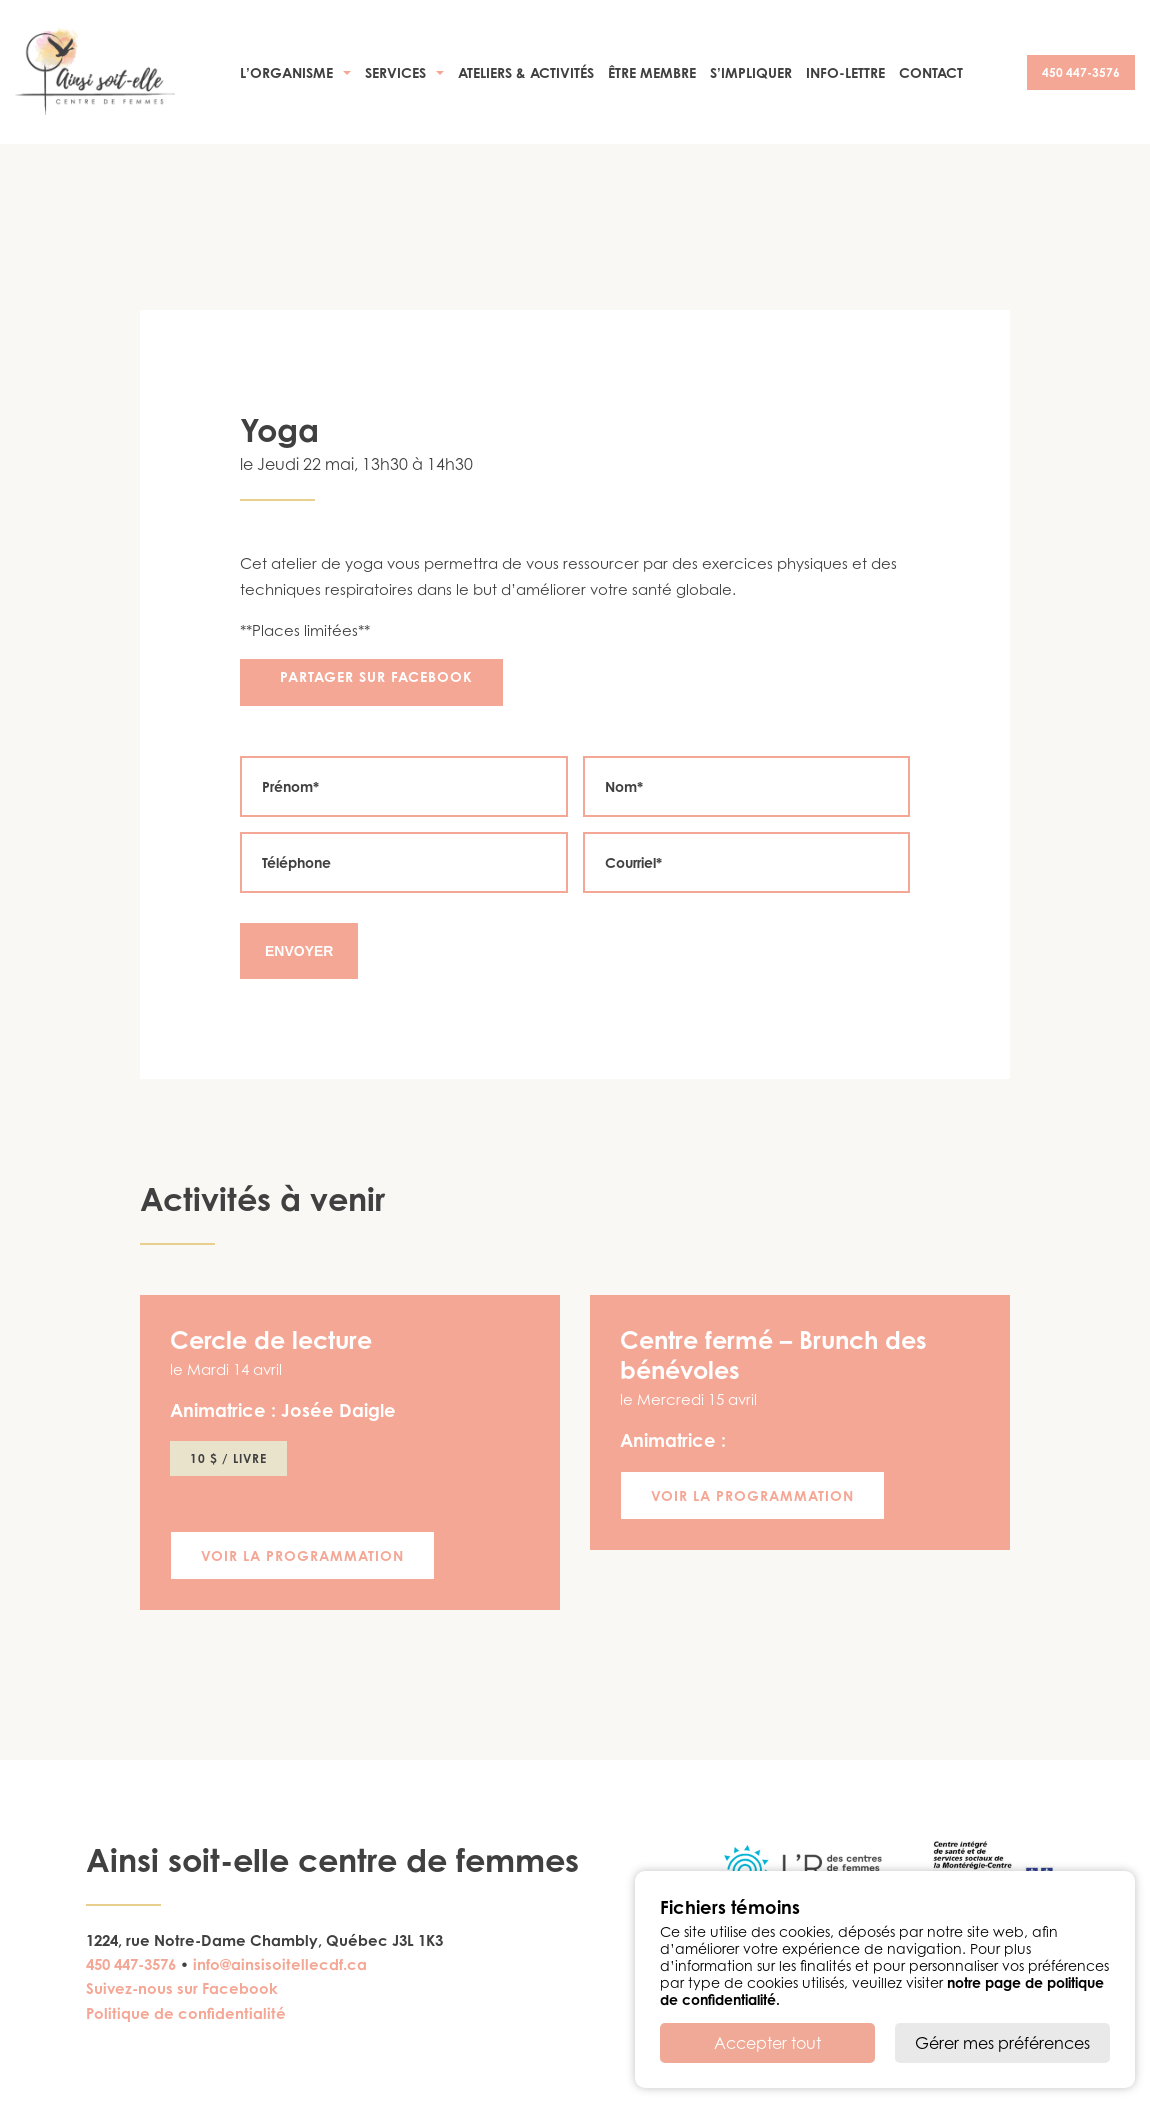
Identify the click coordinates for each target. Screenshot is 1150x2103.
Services (395, 72)
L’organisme (286, 72)
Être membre (652, 72)
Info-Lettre (845, 72)
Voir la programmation (302, 1555)
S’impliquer (751, 72)
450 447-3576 (1081, 72)
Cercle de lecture (271, 1340)
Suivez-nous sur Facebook (182, 1988)
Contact (931, 72)
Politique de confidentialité (186, 2013)
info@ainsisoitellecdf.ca (280, 1964)
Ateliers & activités (526, 72)
